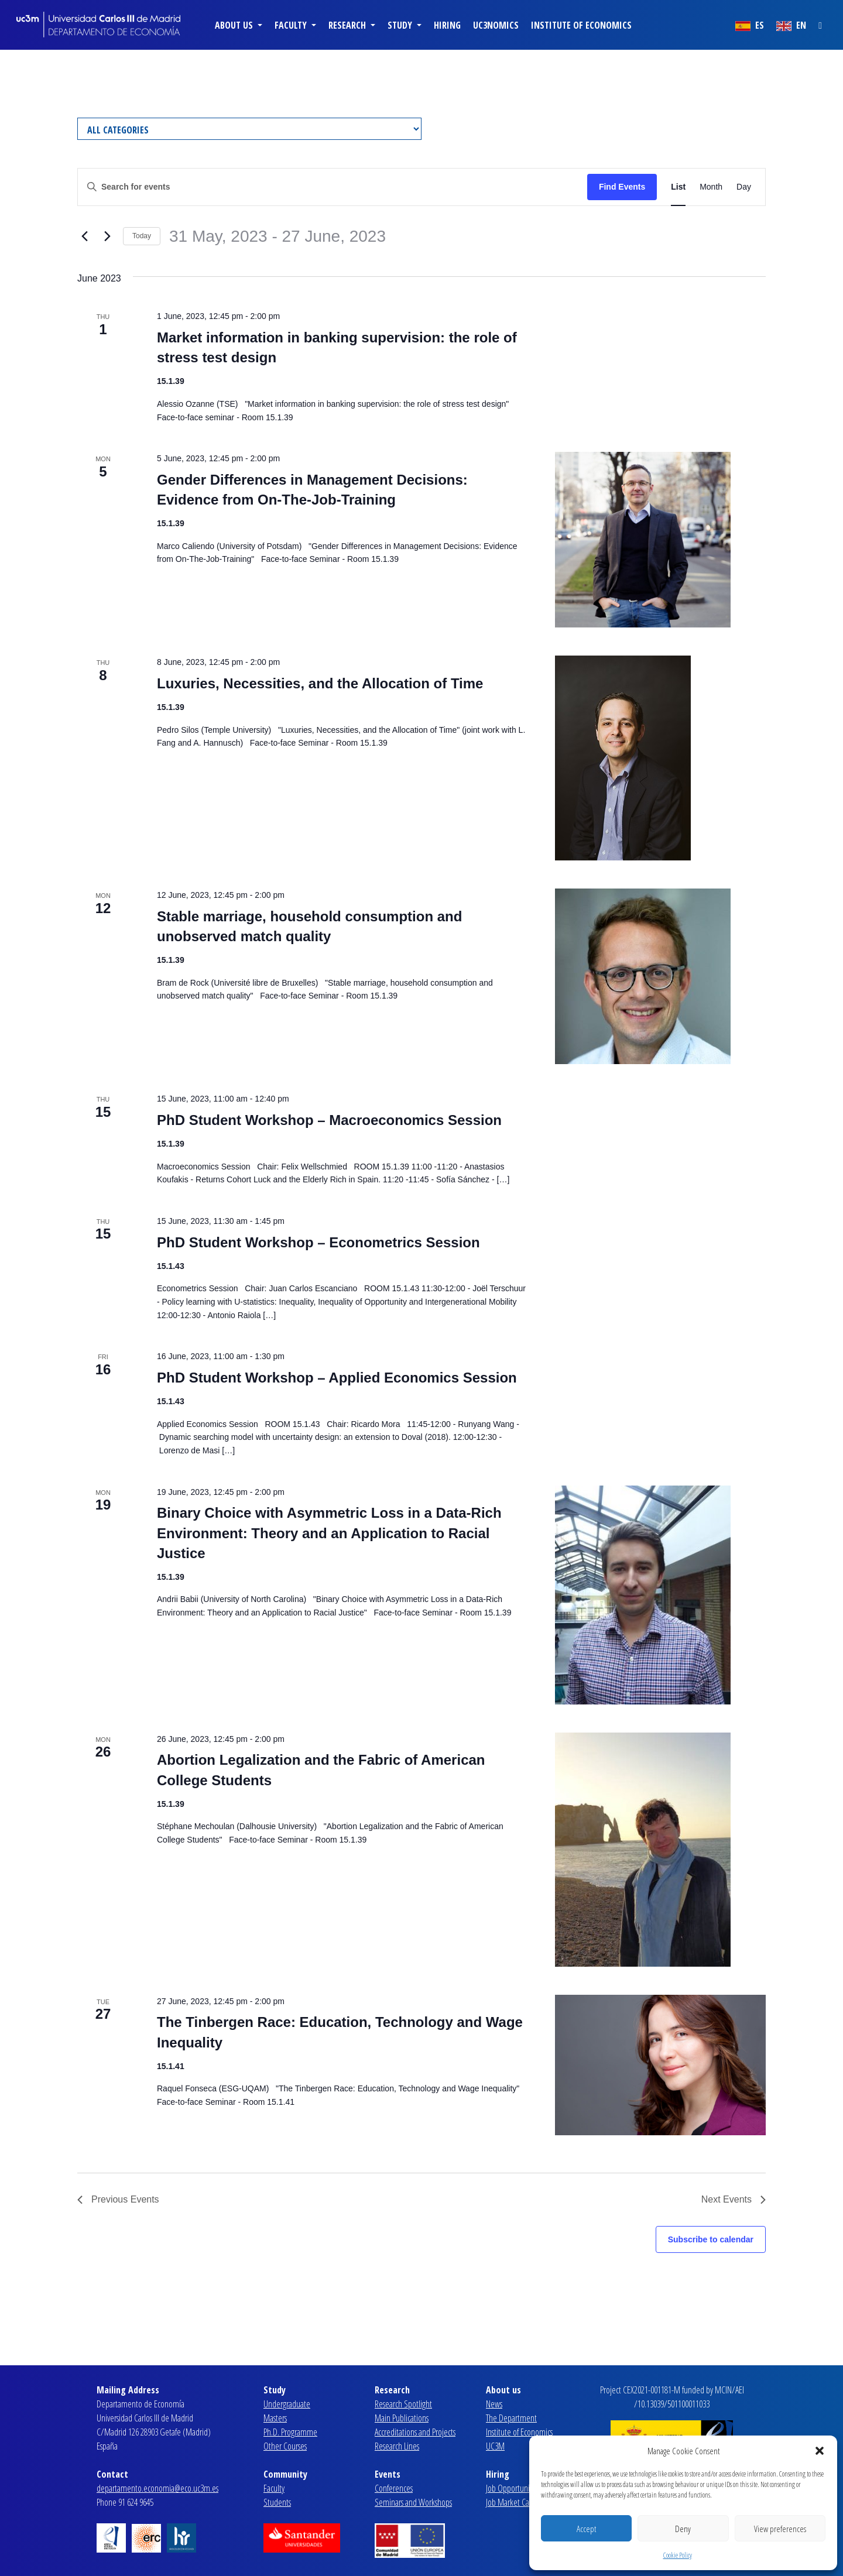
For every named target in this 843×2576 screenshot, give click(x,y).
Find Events (622, 186)
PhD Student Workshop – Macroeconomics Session (329, 1120)
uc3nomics (496, 25)
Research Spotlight (403, 2403)
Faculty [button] (292, 25)
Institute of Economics (581, 25)
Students (277, 2502)
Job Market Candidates (521, 2502)
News (494, 2403)
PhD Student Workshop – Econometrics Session (318, 1242)
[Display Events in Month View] (711, 187)
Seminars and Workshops (413, 2502)
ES (749, 25)
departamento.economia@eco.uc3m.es (157, 2488)
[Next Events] (107, 236)
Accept (586, 2528)
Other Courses (285, 2446)
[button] (819, 2451)
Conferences (394, 2488)
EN (791, 25)
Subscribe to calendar (710, 2239)
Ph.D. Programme (290, 2432)
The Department (511, 2418)
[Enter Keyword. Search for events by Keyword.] (332, 187)
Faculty (274, 2488)
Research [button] (348, 25)
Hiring (447, 25)
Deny (683, 2528)
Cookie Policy (677, 2555)
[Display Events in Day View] (743, 187)
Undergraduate (286, 2403)
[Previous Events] (84, 236)
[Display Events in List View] (678, 187)
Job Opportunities (513, 2488)
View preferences (780, 2528)
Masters (275, 2418)
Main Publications (402, 2418)
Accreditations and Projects (415, 2432)
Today (141, 236)
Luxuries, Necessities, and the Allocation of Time (320, 683)
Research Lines (397, 2446)
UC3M (495, 2446)
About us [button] (235, 25)
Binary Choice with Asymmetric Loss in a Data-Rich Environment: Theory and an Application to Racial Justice (329, 1532)
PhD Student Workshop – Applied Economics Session (337, 1377)
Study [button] (401, 25)
